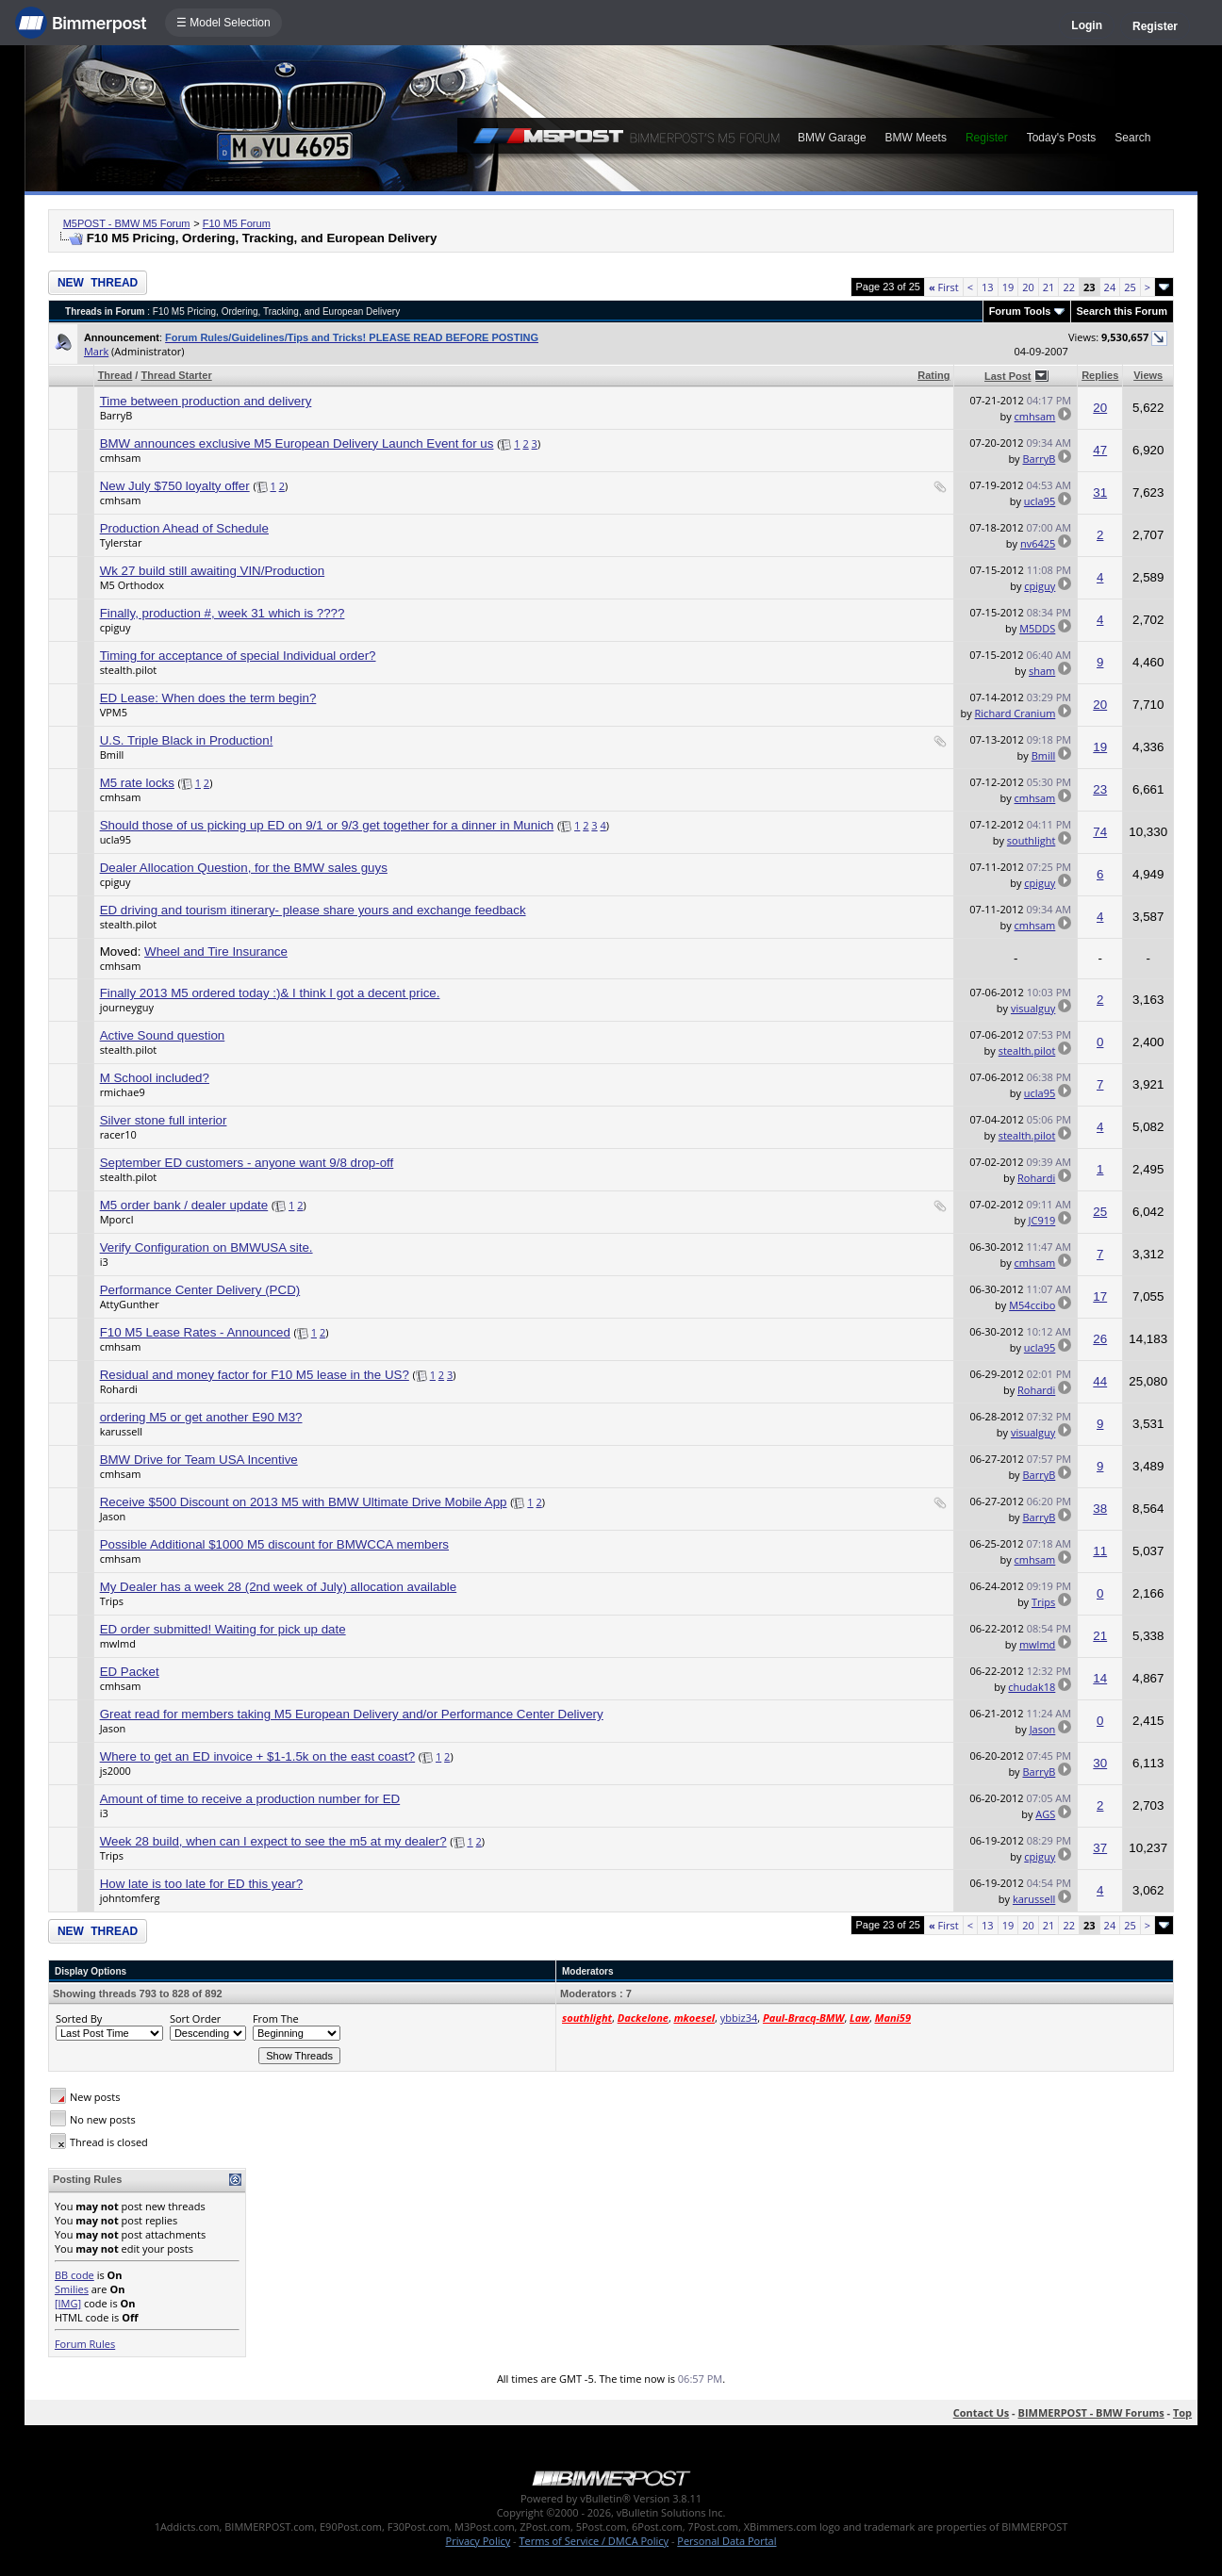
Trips (112, 1601)
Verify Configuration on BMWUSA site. (206, 1247)
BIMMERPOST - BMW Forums (1091, 2412)
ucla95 (1039, 501)
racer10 (118, 1134)
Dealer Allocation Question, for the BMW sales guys (244, 868)
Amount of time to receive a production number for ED (250, 1799)
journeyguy (127, 1007)
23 (1100, 789)
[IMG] (68, 2303)
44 (1100, 1381)
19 (1008, 287)
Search (1132, 137)
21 (1049, 287)
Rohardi (1036, 1178)
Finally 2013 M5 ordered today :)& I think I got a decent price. (270, 993)
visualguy (1033, 1008)
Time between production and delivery (206, 401)
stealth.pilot (128, 670)
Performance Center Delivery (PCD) (200, 1290)
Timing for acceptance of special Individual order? (238, 655)
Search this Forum (1122, 311)
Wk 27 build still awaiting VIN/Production (212, 571)
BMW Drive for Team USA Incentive (199, 1459)
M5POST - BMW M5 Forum (126, 223)
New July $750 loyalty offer (175, 486)
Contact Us (981, 2412)
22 (1069, 287)
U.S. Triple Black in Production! (186, 740)
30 (1100, 1763)
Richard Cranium (1015, 713)
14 (1100, 1678)
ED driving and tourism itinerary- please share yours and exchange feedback (313, 910)
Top (1182, 2412)
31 (1100, 492)
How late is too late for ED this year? (202, 1884)
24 (1110, 287)
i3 (104, 1262)
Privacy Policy (478, 2541)
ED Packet (129, 1672)
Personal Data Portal (726, 2541)
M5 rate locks (137, 783)
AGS (1045, 1814)
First (944, 287)
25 (1130, 287)
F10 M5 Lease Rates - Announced (195, 1332)
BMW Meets (916, 137)
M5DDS (1037, 628)
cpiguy (1039, 586)
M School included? (154, 1078)
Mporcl (117, 1219)
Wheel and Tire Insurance (216, 951)
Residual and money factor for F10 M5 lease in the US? (254, 1375)
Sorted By (79, 2018)
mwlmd (118, 1643)
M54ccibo (1032, 1305)
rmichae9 (122, 1092)
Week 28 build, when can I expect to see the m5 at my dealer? (273, 1841)
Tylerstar (121, 542)
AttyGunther (129, 1304)
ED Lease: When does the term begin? (208, 698)
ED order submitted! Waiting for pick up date (223, 1629)
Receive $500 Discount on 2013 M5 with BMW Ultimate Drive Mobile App (303, 1502)
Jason (113, 1516)
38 (1100, 1508)
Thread (115, 375)
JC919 (1042, 1220)
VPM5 (113, 712)
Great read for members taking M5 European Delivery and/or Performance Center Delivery (351, 1714)
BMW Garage (832, 137)
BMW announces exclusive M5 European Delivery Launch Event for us (297, 443)
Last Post (1008, 376)
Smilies (72, 2289)
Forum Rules (85, 2344)
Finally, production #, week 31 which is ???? (222, 613)
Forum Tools (1020, 311)
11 (1100, 1551)
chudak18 (1031, 1687)
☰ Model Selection (223, 22)
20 (1028, 287)
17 (1100, 1296)
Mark (96, 351)
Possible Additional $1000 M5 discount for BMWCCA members (274, 1544)
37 (1100, 1848)
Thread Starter (175, 375)
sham (1042, 671)
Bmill (112, 754)
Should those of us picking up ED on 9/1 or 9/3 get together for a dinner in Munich (327, 825)
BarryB (116, 415)
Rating (933, 375)
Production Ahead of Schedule (184, 528)
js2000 (115, 1771)
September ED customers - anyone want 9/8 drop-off (247, 1163)
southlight (1031, 840)
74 (1100, 832)
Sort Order (195, 2018)
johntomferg (130, 1898)
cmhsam (1035, 416)
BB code (74, 2275)
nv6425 (1037, 543)
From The (276, 2018)
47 (1100, 450)
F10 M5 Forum (237, 223)
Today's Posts (1062, 137)
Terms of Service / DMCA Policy (594, 2541)
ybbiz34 (738, 2017)
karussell (121, 1431)
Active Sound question (162, 1035)
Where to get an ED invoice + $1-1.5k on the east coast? (258, 1756)
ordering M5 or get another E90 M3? (201, 1417)
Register (1155, 26)
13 (988, 287)
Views (1148, 375)
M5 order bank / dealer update (184, 1205)
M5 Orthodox (132, 585)
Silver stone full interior (163, 1120)
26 (1100, 1339)
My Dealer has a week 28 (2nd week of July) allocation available (278, 1587)
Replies (1100, 375)
